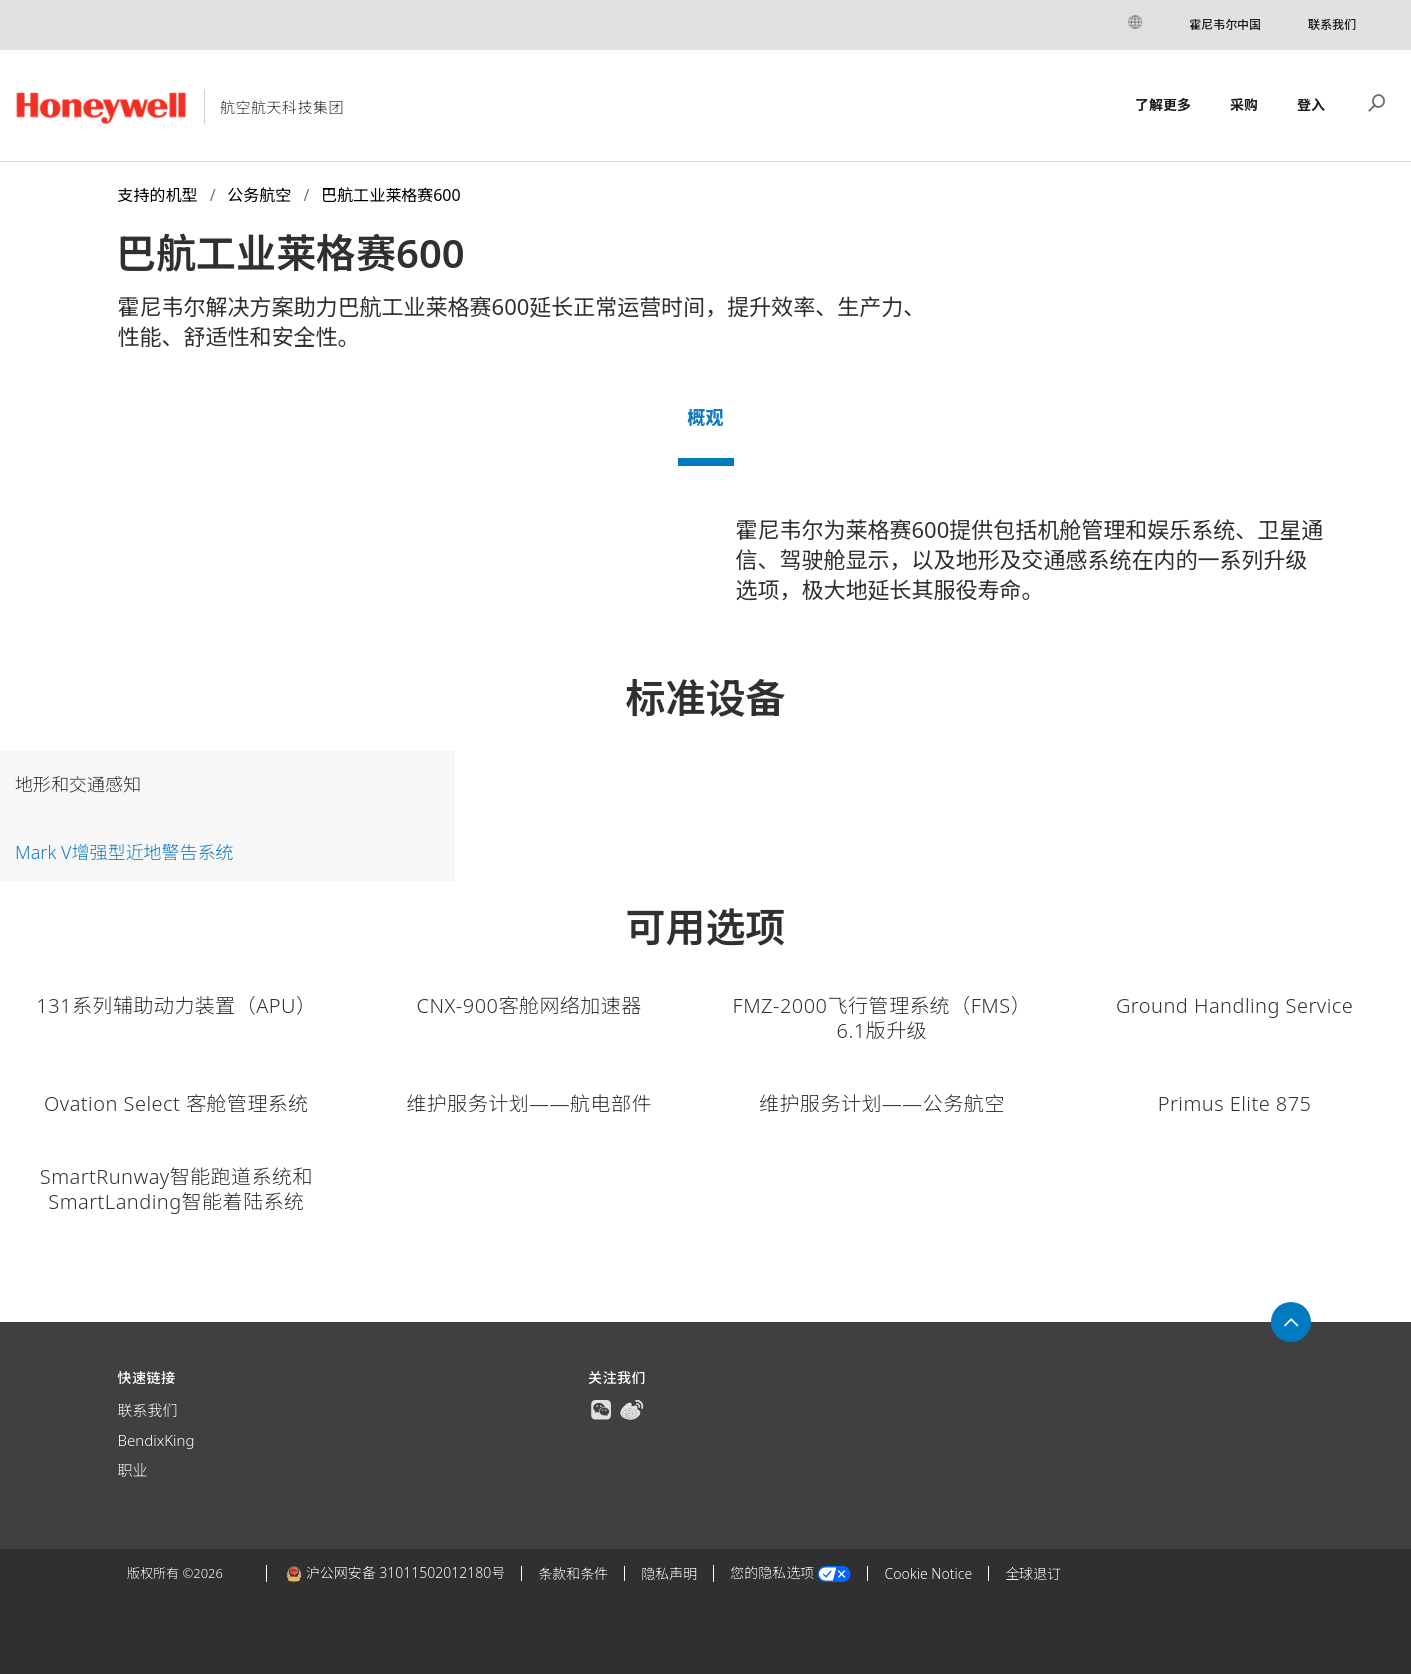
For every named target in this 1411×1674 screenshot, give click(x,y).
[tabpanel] (705, 567)
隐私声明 (669, 1573)
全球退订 (1033, 1573)
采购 (1244, 104)
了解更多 (1163, 104)
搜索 (1377, 101)
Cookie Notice (928, 1573)
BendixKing (156, 1440)
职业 (133, 1470)
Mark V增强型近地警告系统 (124, 852)
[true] (601, 1408)
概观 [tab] (706, 417)
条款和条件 (573, 1573)
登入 (1311, 104)
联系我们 (1332, 24)
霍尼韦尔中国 (1225, 24)
